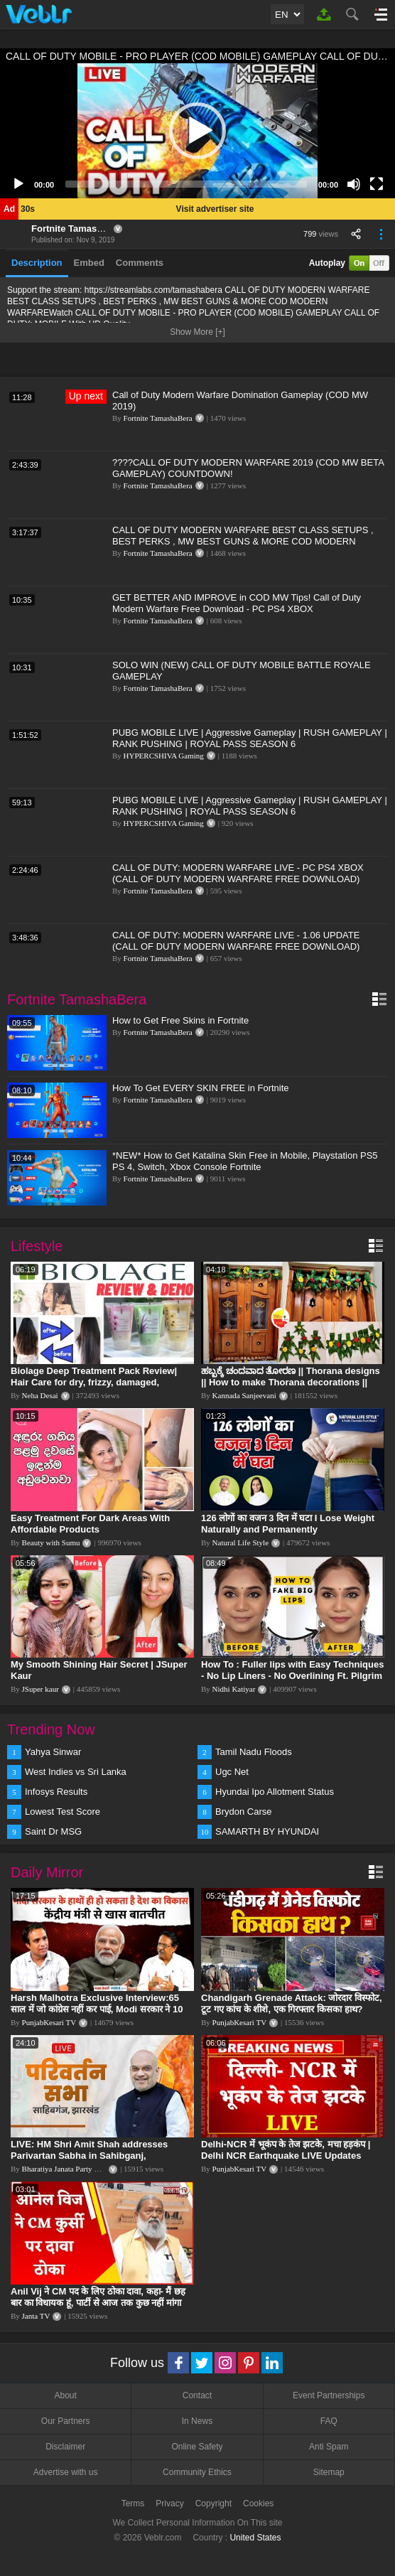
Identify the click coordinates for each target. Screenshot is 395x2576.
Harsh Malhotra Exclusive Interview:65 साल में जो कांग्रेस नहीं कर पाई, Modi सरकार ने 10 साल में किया (97, 2009)
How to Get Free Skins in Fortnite (180, 1020)
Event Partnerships (328, 2395)
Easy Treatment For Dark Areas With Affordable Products (90, 1524)
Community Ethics (197, 2472)
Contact (197, 2395)
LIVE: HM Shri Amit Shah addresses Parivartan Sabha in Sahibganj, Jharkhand (89, 2155)
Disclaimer (65, 2447)
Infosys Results (56, 1791)
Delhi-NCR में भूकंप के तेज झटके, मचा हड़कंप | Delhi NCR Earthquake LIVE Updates (285, 2150)
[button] (197, 130)
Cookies (258, 2503)
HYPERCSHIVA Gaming (164, 755)
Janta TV (36, 2316)
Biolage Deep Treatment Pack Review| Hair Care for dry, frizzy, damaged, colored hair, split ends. (94, 1382)
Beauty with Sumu (51, 1542)
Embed (89, 262)
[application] (197, 130)
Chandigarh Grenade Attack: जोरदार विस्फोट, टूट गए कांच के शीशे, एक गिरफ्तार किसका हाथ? (291, 2003)
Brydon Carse (243, 1811)
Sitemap (329, 2472)
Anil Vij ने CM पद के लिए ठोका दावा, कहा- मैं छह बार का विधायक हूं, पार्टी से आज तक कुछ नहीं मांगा (98, 2297)
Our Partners (65, 2421)
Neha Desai (40, 1395)
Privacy (169, 2503)
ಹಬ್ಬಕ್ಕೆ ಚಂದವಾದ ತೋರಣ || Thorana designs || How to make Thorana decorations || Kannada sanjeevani (290, 1382)
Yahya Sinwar (53, 1751)
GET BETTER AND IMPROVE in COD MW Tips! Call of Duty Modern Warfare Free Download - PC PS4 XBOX (236, 603)
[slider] (186, 184)
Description (37, 262)
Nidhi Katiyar (234, 1689)
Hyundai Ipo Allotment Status (274, 1791)
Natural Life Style (240, 1542)
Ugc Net (232, 1771)
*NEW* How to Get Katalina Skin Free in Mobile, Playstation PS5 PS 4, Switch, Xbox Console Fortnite (245, 1161)
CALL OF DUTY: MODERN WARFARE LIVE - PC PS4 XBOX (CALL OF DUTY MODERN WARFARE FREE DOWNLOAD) (238, 873)
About (65, 2395)
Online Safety (196, 2447)
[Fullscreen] (376, 184)
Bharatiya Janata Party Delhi (67, 2168)
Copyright (213, 2503)
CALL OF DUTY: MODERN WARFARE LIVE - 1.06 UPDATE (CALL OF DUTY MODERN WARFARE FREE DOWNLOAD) (235, 941)
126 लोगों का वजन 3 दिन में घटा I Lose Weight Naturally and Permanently (287, 1524)
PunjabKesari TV (49, 2022)
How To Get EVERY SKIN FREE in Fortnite (200, 1088)
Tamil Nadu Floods (253, 1751)
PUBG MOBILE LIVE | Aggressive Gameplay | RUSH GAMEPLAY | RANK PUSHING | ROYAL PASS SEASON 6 (249, 738)
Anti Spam (328, 2447)
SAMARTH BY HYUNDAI (267, 1831)
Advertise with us (65, 2472)
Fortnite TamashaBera (79, 228)
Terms (133, 2503)
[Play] (18, 184)
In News (197, 2421)
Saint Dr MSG (53, 1831)
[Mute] (354, 184)
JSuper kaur (40, 1689)
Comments (139, 262)
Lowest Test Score (62, 1811)
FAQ (328, 2421)
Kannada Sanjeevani (244, 1395)
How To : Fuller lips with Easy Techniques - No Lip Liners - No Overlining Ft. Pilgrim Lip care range (292, 1675)
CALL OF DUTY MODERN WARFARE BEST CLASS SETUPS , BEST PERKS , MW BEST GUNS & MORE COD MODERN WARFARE (243, 541)
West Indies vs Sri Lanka (75, 1771)
